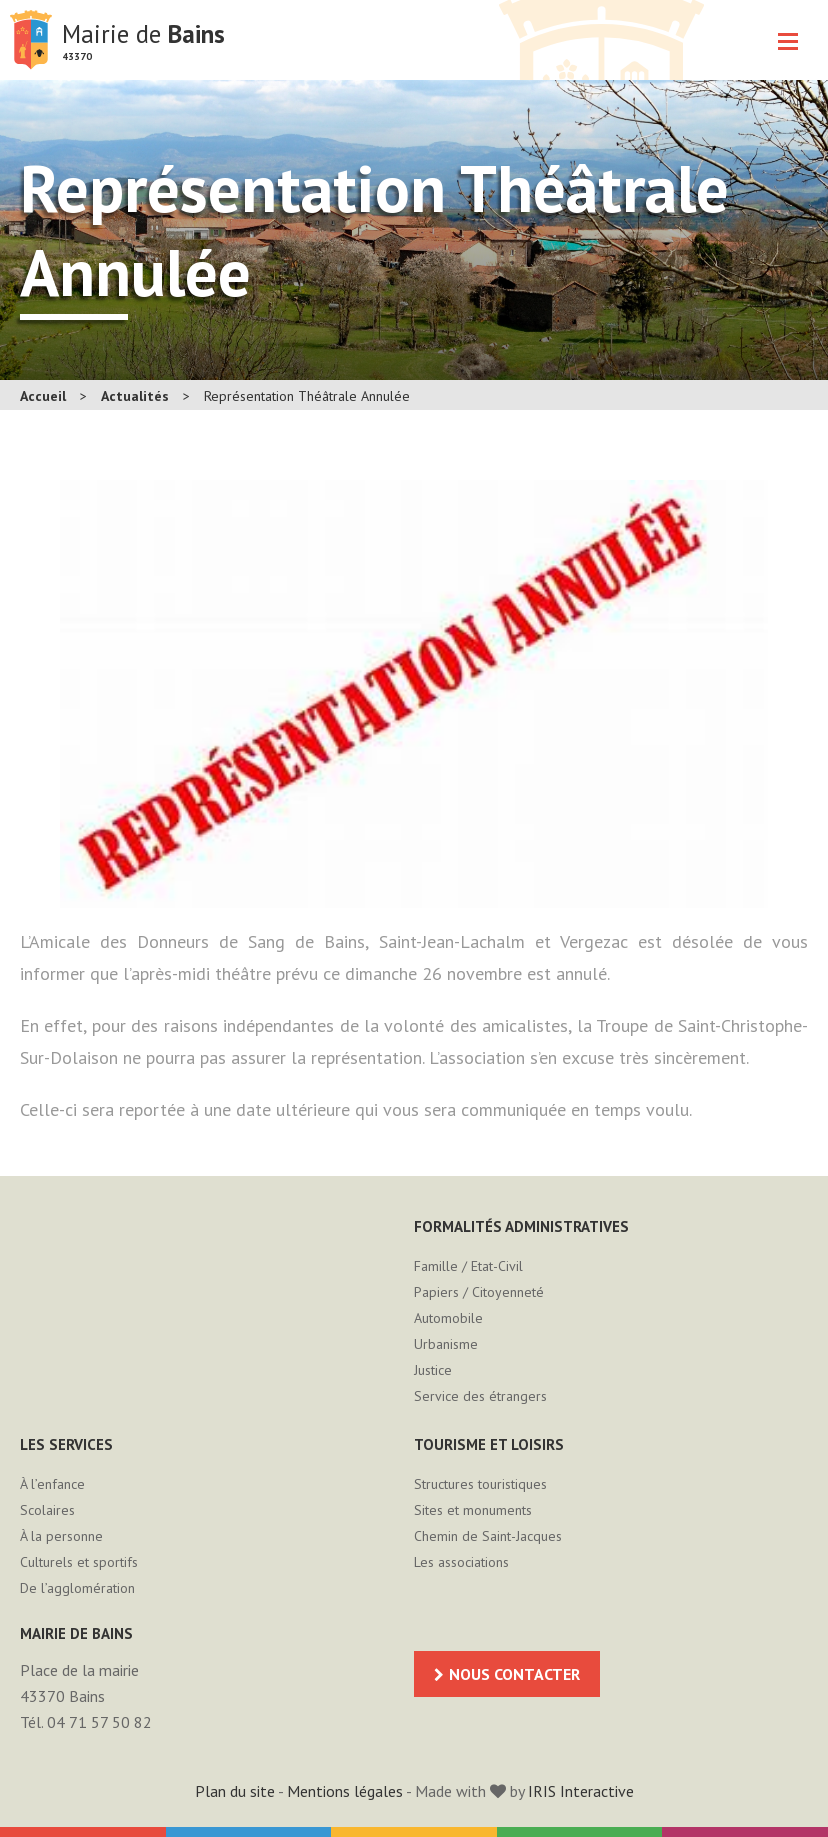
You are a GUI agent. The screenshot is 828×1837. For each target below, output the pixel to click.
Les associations (461, 1562)
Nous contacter (514, 1674)
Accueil (43, 396)
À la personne (61, 1536)
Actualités (135, 396)
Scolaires (47, 1510)
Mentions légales (345, 1791)
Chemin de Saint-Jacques (488, 1536)
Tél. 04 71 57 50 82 (86, 1722)
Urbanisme (446, 1344)
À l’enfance (52, 1484)
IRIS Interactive (581, 1791)
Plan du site (235, 1791)
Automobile (448, 1318)
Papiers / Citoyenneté (479, 1292)
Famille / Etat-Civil (468, 1266)
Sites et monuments (473, 1510)
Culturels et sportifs (79, 1562)
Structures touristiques (480, 1484)
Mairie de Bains (31, 40)
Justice (433, 1370)
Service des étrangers (480, 1396)
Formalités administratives (521, 1226)
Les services (66, 1444)
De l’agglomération (77, 1588)
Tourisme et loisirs (489, 1444)
